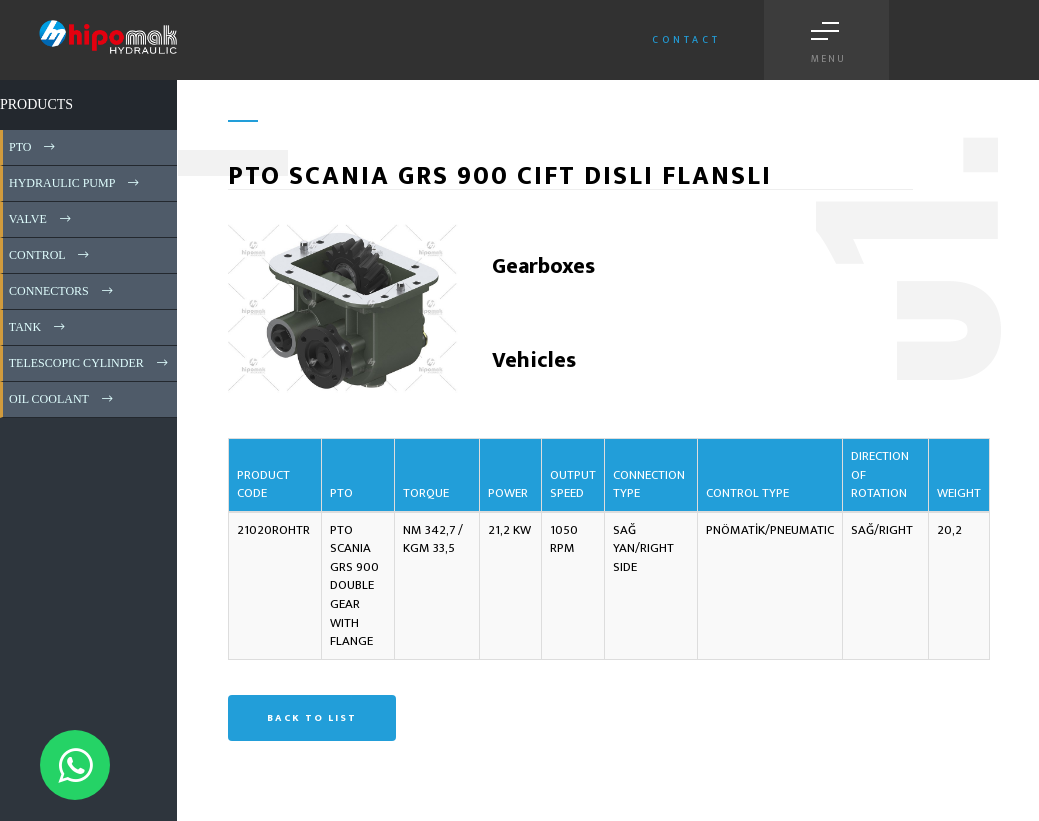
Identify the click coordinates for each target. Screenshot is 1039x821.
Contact (686, 40)
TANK (38, 327)
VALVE (41, 219)
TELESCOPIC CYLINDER (90, 363)
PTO (33, 147)
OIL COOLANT (62, 399)
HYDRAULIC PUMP (75, 183)
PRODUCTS (36, 104)
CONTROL (50, 255)
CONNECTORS (62, 291)
